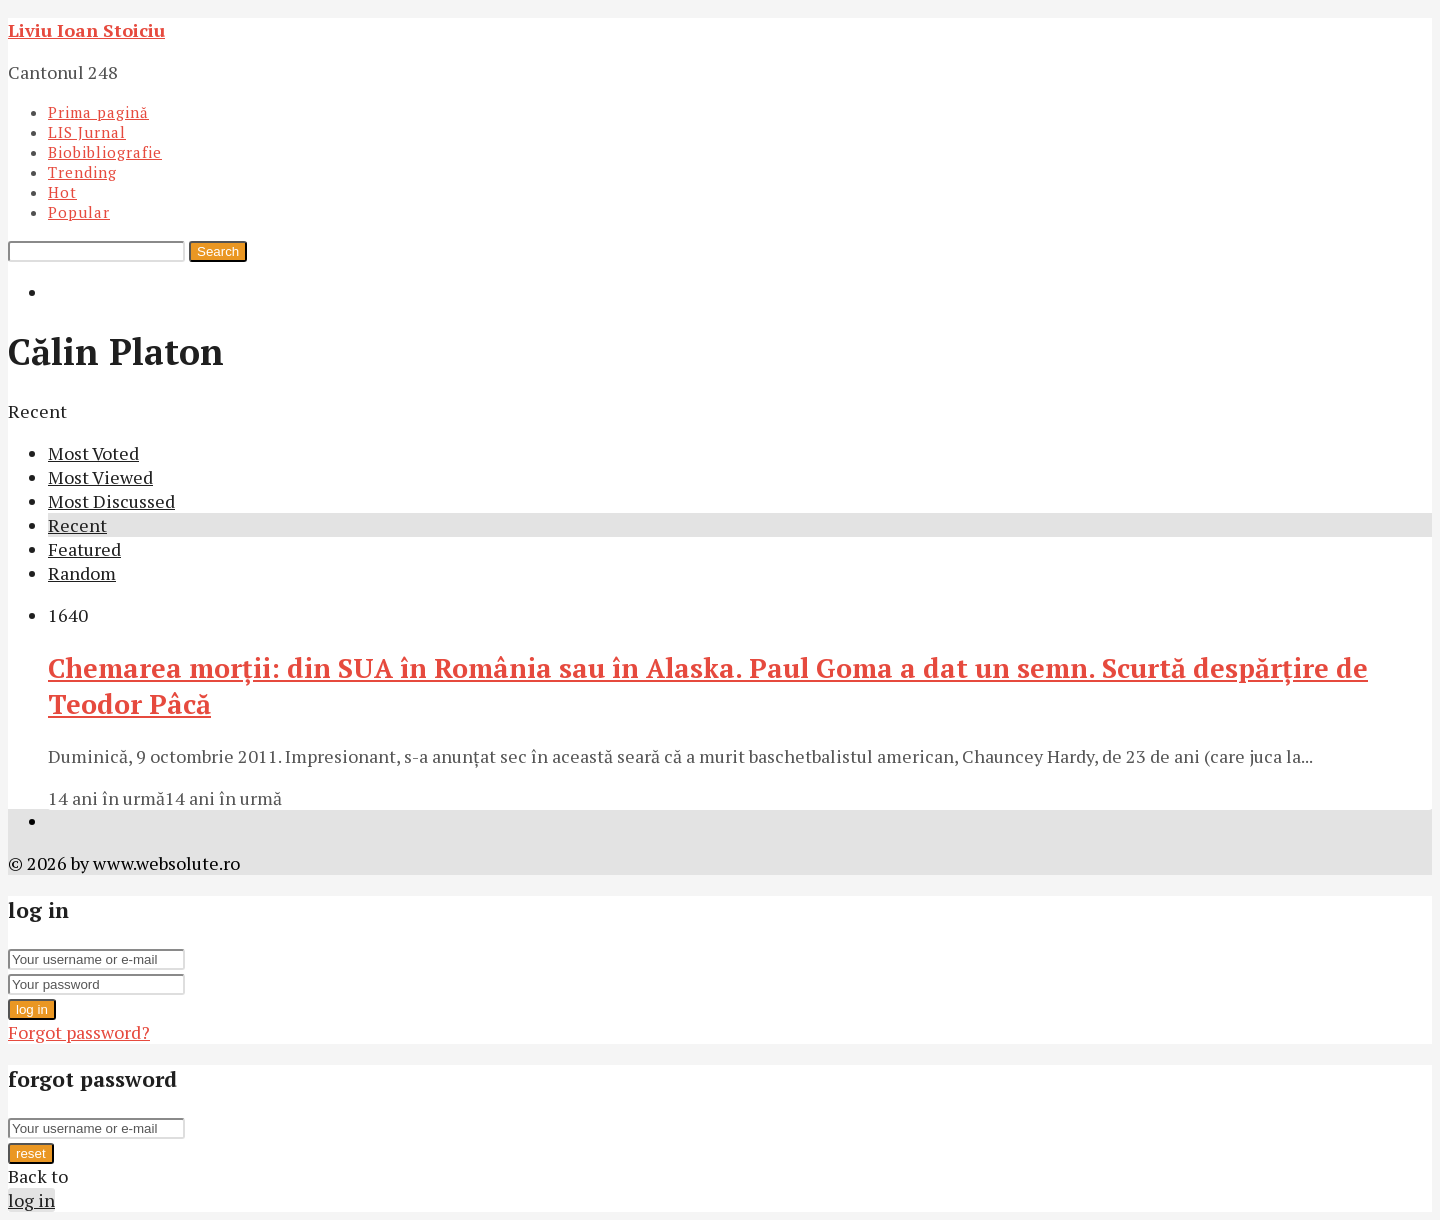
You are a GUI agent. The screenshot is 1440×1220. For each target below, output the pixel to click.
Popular (79, 212)
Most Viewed (100, 477)
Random (82, 573)
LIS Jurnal (87, 132)
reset (31, 1153)
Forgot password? (79, 1032)
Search (218, 251)
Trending (82, 172)
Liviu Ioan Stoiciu (86, 30)
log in (32, 1009)
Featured (84, 549)
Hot (62, 192)
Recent (77, 525)
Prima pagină (98, 112)
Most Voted (93, 453)
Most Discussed (111, 501)
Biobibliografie (105, 152)
